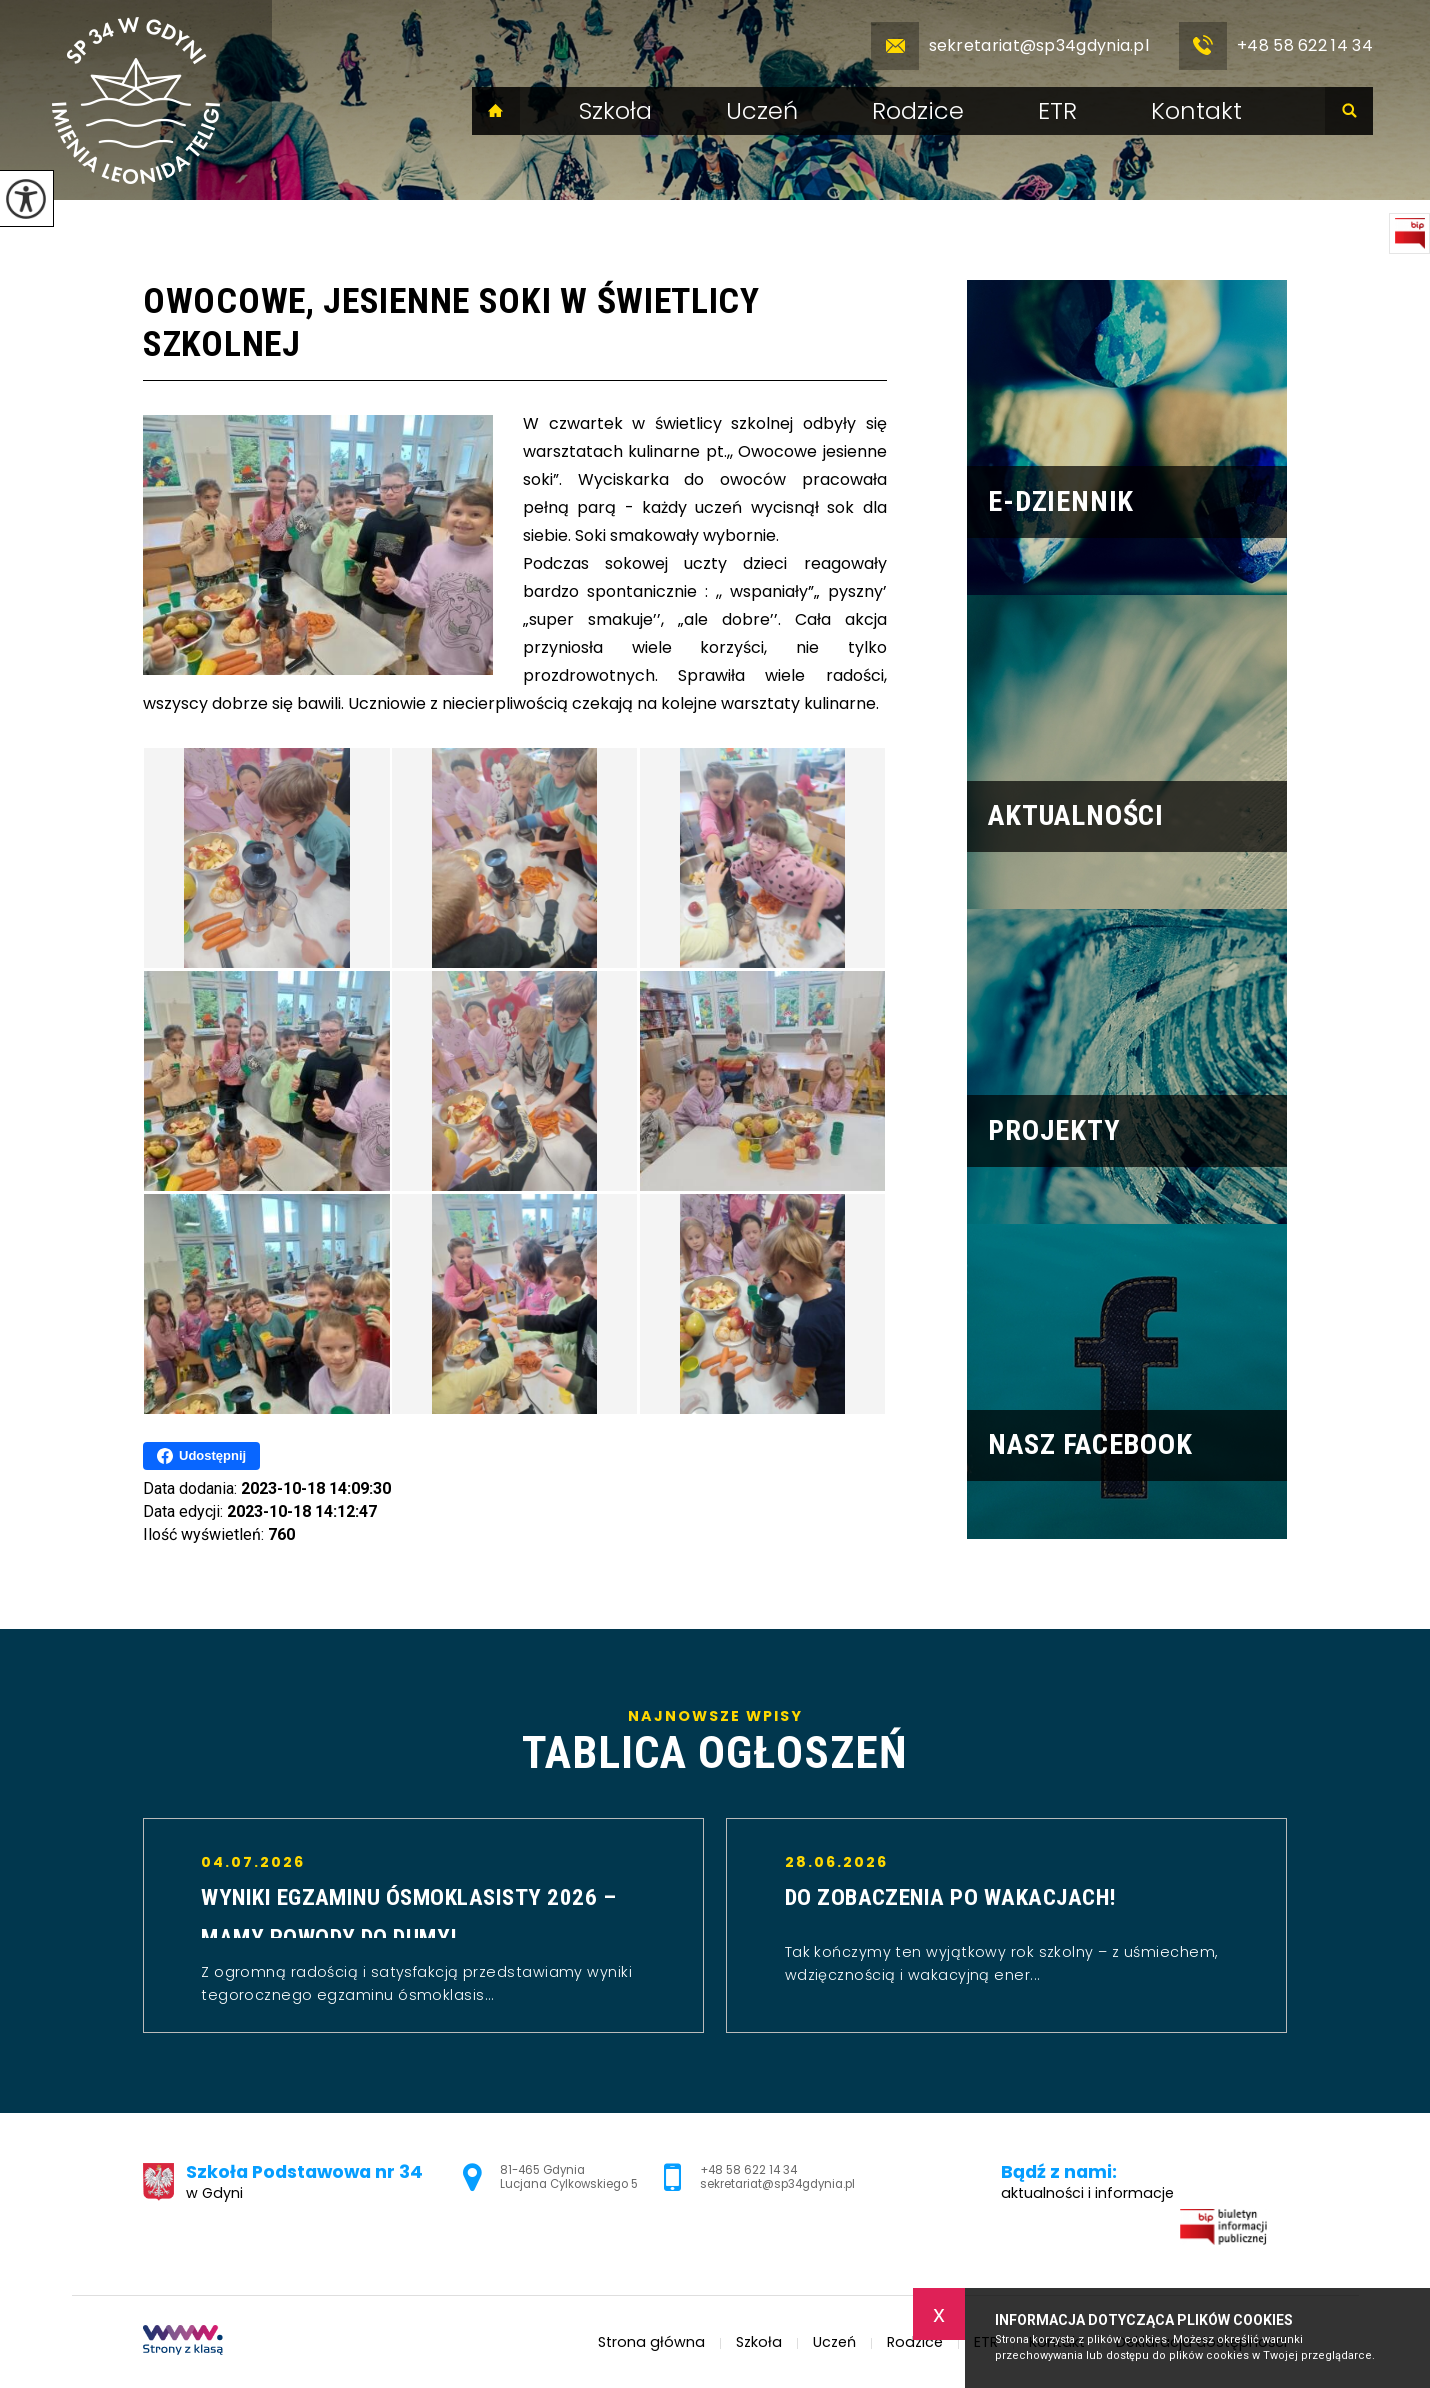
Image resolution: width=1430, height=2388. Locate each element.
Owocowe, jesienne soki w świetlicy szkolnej (451, 322)
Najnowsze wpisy (715, 1742)
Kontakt (1196, 111)
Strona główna (496, 111)
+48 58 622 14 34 (1276, 46)
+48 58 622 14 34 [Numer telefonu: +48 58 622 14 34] (748, 2170)
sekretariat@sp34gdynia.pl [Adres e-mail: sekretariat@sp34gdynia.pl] (777, 2184)
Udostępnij (201, 1456)
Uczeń (762, 111)
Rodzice (918, 111)
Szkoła (615, 111)
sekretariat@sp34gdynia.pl (1010, 46)
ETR (1057, 111)
